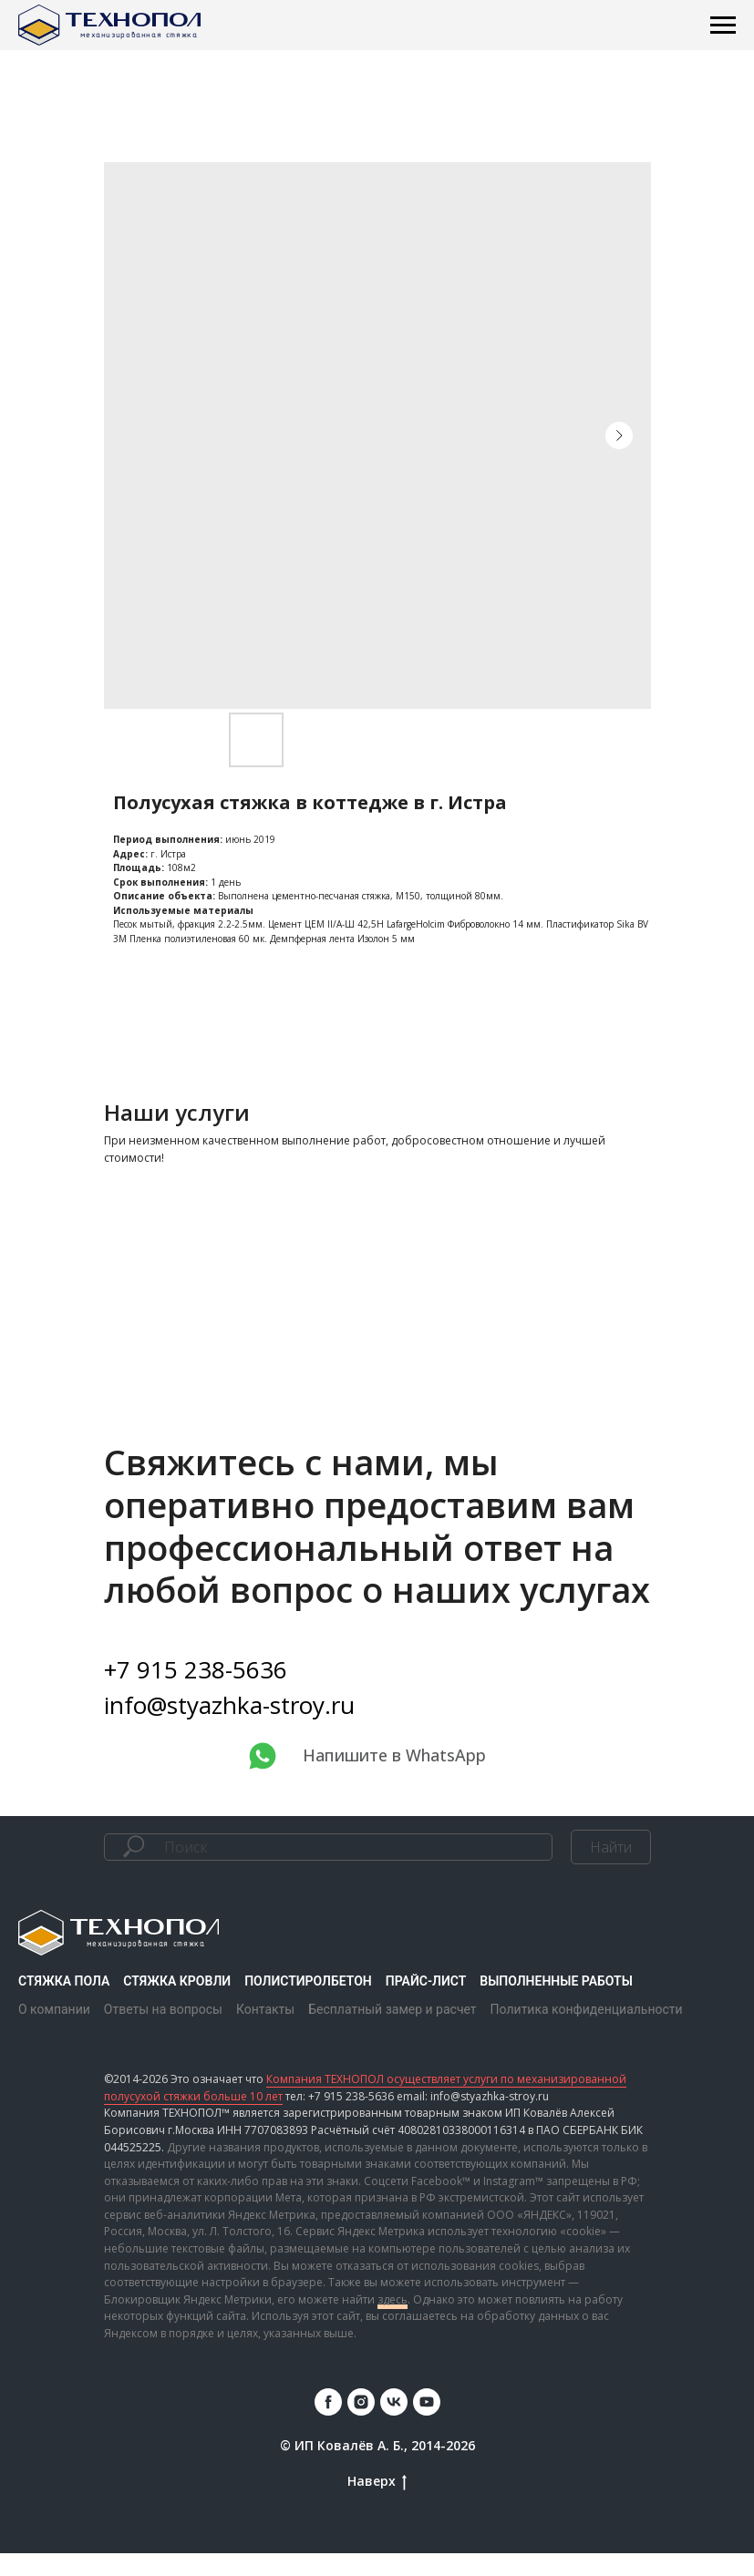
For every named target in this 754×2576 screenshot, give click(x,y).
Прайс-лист (426, 2003)
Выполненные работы (556, 2003)
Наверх (377, 2503)
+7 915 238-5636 (195, 1692)
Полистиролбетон (308, 2003)
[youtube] (426, 2423)
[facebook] (328, 2423)
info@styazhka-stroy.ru (229, 1727)
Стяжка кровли (177, 2003)
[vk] (394, 2423)
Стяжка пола (63, 2003)
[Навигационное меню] (723, 25)
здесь (392, 2321)
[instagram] (361, 2423)
